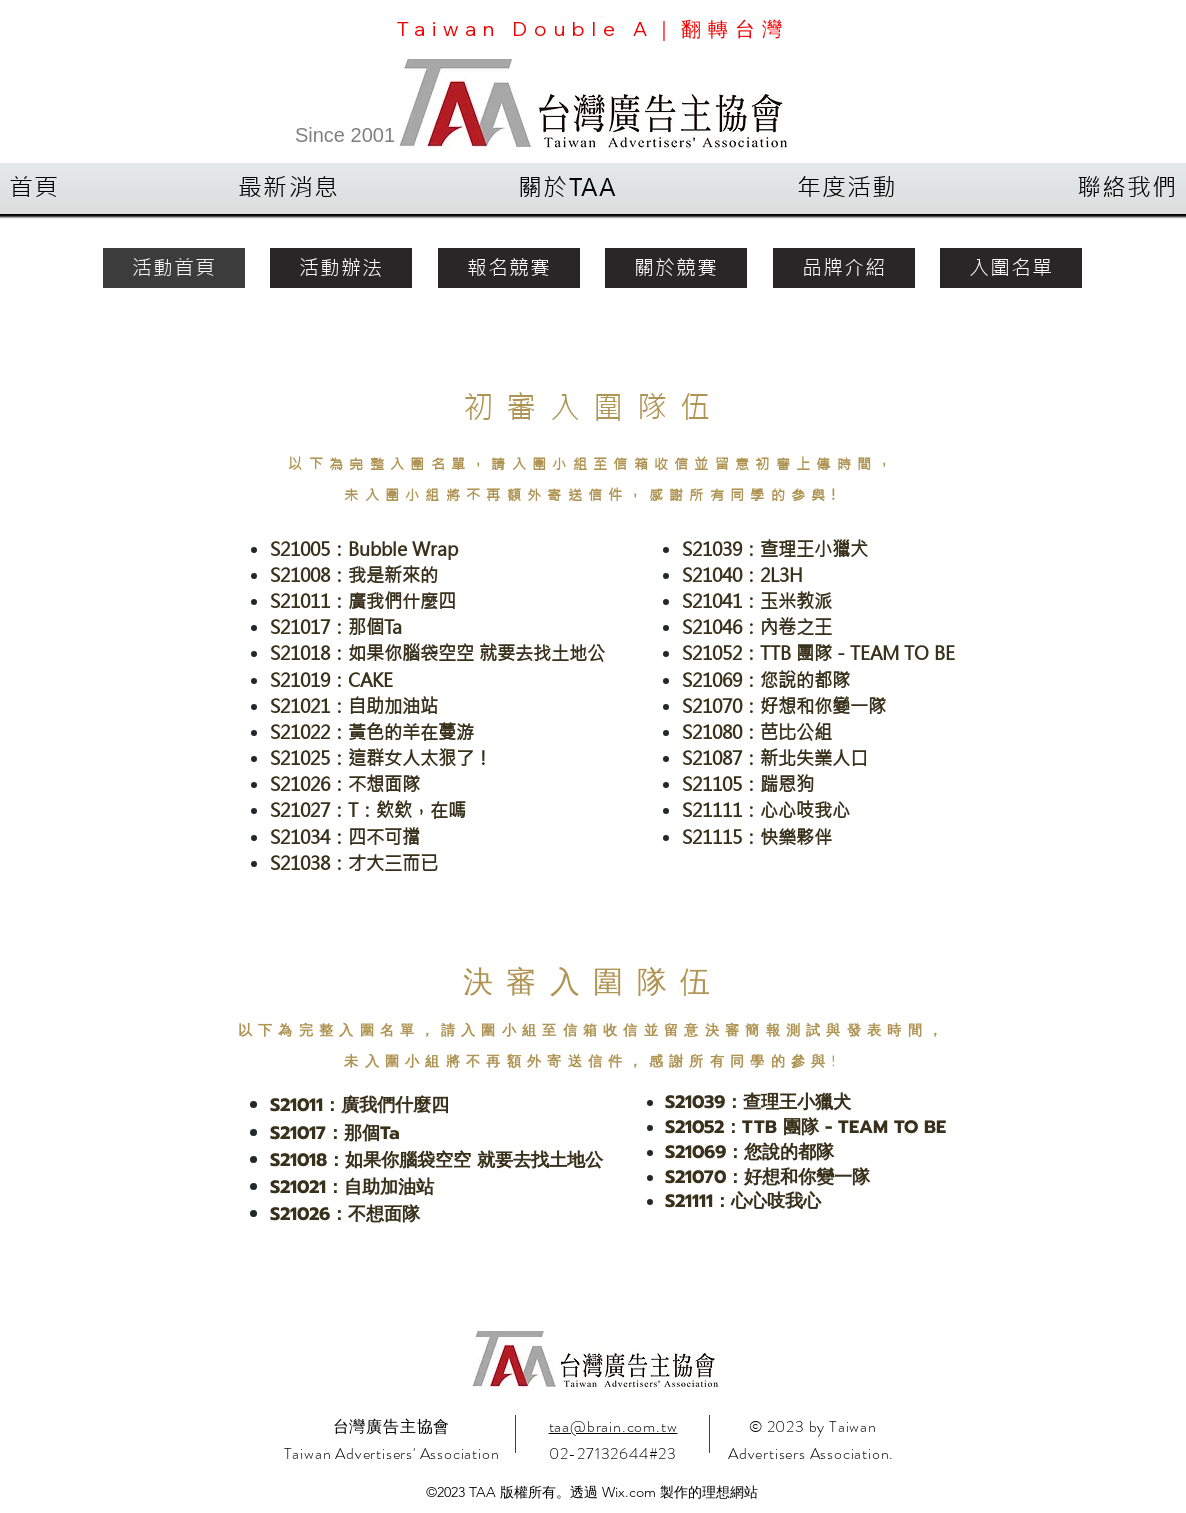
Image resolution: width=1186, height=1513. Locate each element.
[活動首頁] (174, 268)
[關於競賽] (676, 268)
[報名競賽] (509, 268)
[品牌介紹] (844, 268)
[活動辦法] (341, 268)
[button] (289, 188)
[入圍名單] (1011, 268)
